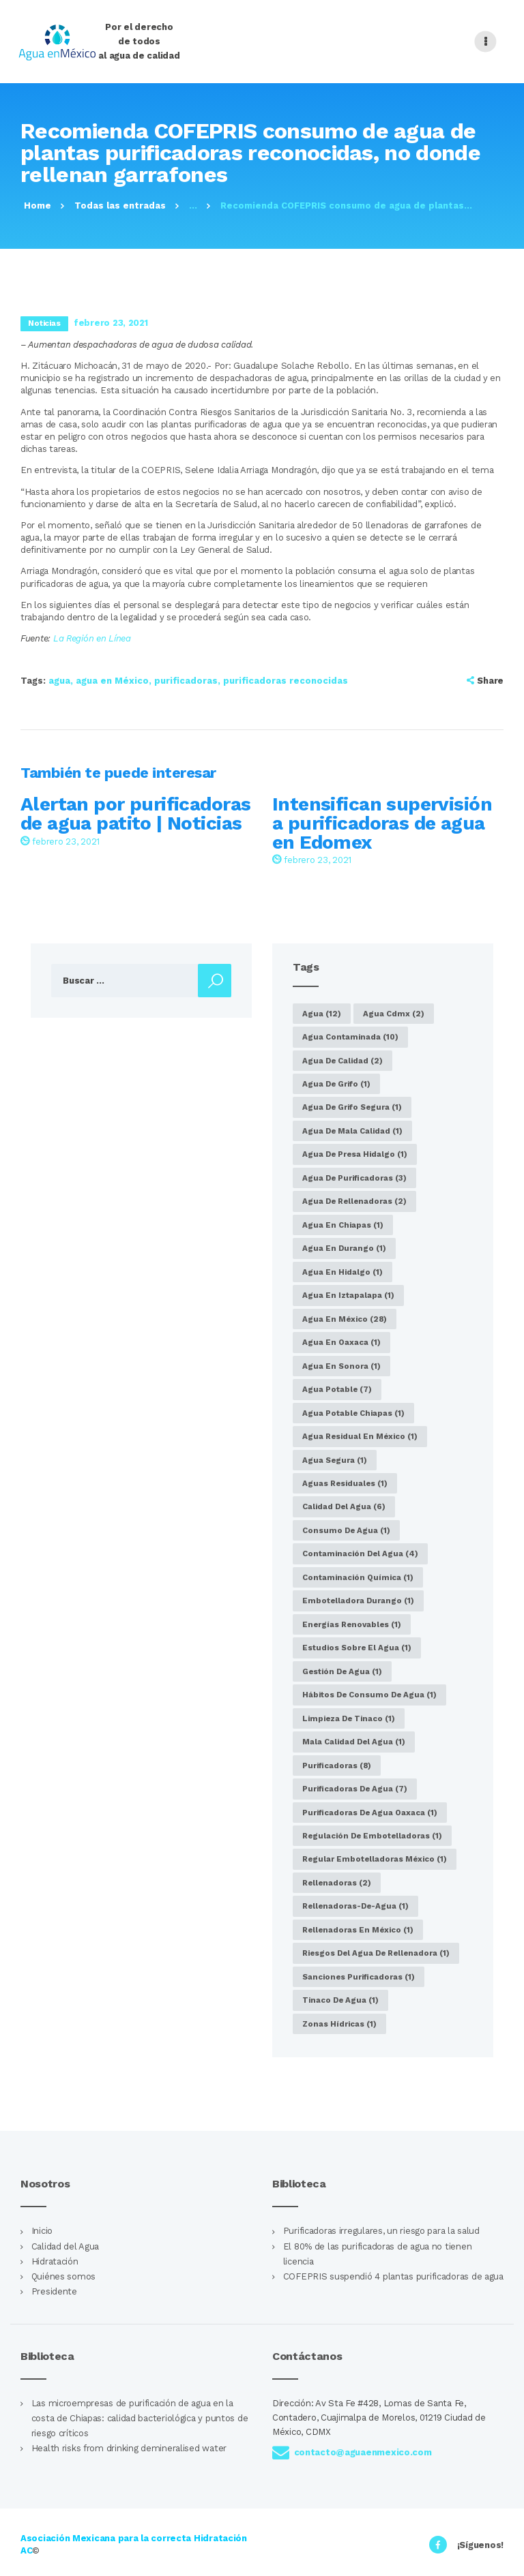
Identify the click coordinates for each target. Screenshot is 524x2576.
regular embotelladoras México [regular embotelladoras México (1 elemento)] (374, 1859)
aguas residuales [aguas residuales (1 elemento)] (345, 1483)
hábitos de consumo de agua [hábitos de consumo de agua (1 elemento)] (369, 1694)
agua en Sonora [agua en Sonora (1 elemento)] (341, 1366)
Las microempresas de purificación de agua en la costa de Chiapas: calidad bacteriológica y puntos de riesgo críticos (139, 2418)
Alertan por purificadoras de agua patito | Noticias (135, 814)
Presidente (54, 2291)
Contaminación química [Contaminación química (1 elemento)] (357, 1577)
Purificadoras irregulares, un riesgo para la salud (381, 2231)
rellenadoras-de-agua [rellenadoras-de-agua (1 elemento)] (355, 1906)
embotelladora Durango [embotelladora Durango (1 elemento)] (358, 1600)
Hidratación (54, 2261)
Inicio (42, 2231)
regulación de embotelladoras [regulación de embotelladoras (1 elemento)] (372, 1835)
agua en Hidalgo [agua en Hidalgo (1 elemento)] (342, 1272)
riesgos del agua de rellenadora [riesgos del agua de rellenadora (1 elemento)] (376, 1953)
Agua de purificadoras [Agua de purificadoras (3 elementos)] (354, 1178)
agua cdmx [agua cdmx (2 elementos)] (393, 1013)
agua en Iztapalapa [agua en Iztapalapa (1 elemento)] (348, 1295)
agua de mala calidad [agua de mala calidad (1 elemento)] (352, 1131)
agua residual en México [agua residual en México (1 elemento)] (360, 1436)
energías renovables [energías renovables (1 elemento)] (351, 1624)
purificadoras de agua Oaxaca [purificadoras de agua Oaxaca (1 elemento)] (369, 1812)
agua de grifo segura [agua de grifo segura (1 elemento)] (352, 1107)
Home (37, 205)
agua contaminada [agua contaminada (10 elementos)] (350, 1037)
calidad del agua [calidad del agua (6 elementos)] (343, 1506)
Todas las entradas (120, 205)
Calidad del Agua (65, 2246)
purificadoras (186, 681)
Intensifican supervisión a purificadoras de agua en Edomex (382, 823)
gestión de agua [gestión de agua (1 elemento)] (342, 1671)
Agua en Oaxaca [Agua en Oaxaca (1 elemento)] (341, 1342)
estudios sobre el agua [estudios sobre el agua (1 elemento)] (356, 1647)
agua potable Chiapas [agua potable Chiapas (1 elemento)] (353, 1413)
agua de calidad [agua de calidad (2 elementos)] (342, 1060)
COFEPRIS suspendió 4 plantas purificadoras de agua (393, 2276)
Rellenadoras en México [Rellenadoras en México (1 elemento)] (357, 1930)
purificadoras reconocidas (285, 681)
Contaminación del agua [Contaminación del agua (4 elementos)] (360, 1553)
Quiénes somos (63, 2276)
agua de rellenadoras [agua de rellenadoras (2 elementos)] (354, 1201)
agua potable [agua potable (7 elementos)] (337, 1389)
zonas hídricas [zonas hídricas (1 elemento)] (339, 2024)
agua (59, 681)
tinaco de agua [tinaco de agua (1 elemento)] (340, 2000)
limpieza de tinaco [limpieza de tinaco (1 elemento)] (348, 1718)
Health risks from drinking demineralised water (129, 2448)
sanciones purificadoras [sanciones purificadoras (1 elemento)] (358, 1977)
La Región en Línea (92, 638)
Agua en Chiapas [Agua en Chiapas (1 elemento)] (342, 1225)
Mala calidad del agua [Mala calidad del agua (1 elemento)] (353, 1741)
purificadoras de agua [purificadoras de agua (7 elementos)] (354, 1788)
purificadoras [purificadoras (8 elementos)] (336, 1765)
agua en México (112, 681)
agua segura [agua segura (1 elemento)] (334, 1460)
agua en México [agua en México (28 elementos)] (344, 1319)
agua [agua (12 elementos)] (321, 1013)
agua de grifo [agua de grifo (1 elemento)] (336, 1084)
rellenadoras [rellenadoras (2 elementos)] (336, 1883)
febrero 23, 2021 (60, 841)
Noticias (44, 323)
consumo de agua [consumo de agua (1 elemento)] (346, 1530)
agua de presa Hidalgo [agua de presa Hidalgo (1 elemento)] (354, 1154)
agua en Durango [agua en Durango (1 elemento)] (344, 1248)
